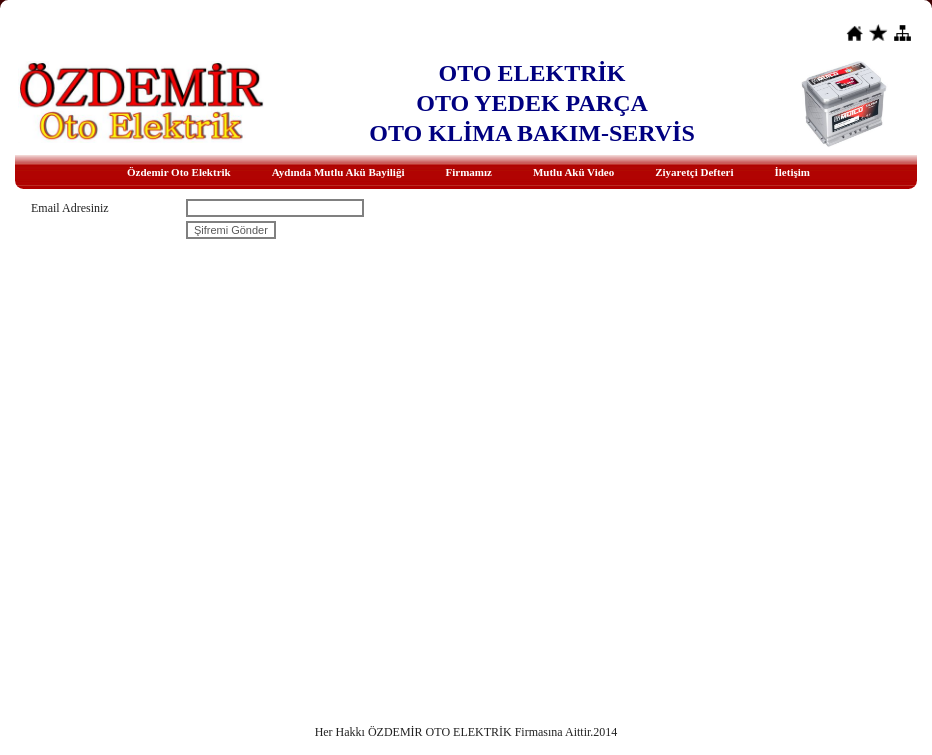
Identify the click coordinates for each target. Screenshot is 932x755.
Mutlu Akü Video (573, 172)
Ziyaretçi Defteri (694, 172)
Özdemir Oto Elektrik (179, 172)
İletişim (792, 172)
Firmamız (468, 172)
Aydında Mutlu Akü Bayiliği (338, 172)
